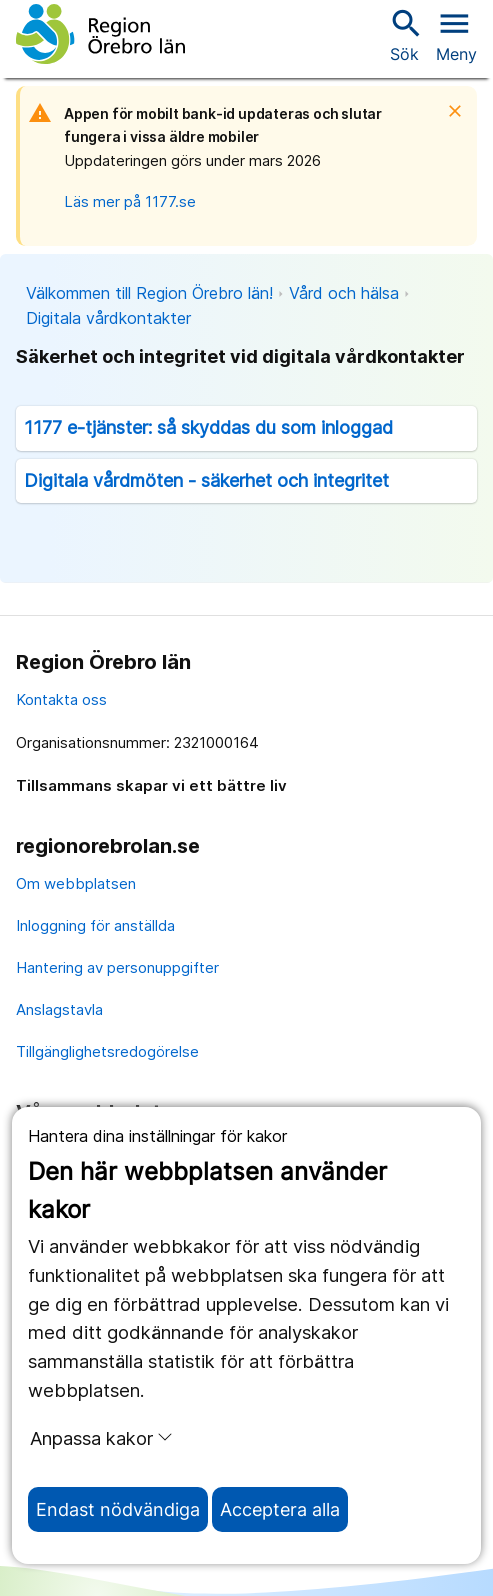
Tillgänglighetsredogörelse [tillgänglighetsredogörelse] (107, 1051)
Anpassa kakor (101, 1438)
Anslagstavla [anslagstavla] (59, 1009)
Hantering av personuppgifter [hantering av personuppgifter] (117, 967)
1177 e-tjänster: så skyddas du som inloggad (208, 427)
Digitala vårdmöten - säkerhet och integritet (206, 480)
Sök (404, 34)
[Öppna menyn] (456, 34)
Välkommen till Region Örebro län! (149, 293)
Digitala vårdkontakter (108, 318)
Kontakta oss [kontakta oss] (61, 699)
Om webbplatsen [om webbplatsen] (76, 883)
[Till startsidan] (100, 34)
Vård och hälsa (344, 293)
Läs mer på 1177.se (130, 201)
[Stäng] (461, 111)
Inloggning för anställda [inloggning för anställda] (95, 925)
